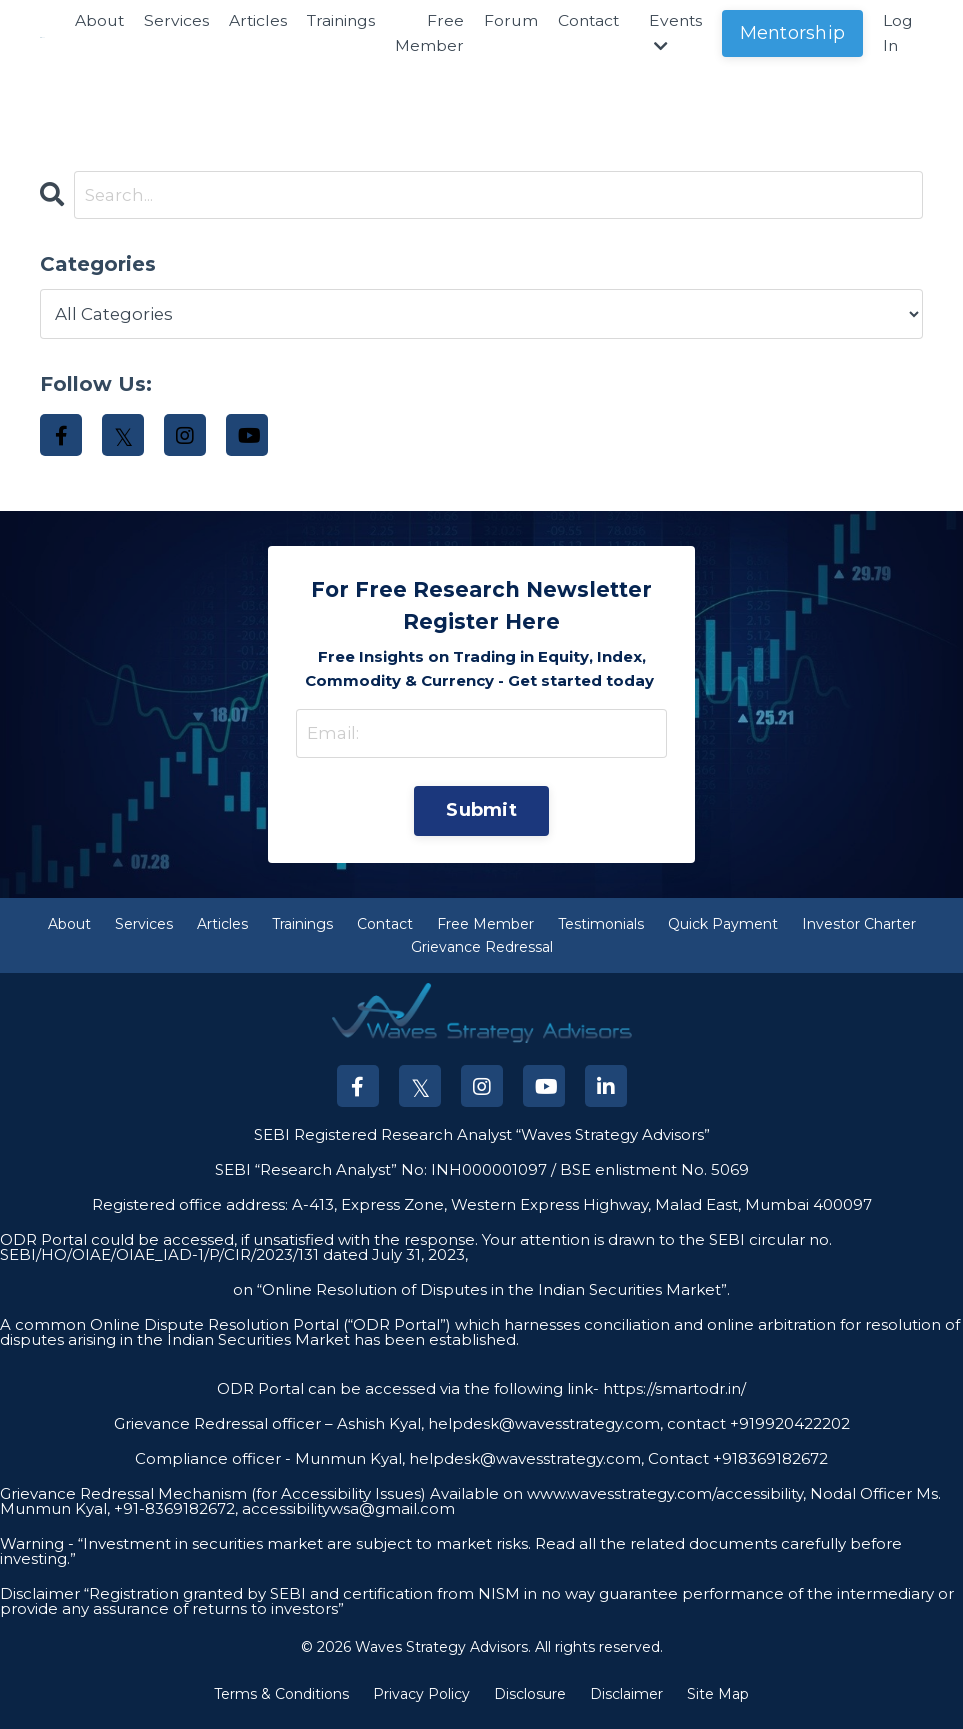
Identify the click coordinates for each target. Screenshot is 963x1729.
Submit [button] (481, 817)
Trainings (341, 20)
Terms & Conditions (281, 1703)
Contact (593, 20)
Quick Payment (723, 933)
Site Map (718, 1703)
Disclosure (530, 1703)
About (95, 20)
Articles (255, 20)
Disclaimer (626, 1703)
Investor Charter (859, 933)
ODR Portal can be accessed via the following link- (408, 1397)
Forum (513, 20)
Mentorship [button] (801, 33)
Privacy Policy (421, 1703)
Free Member (431, 33)
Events (682, 33)
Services (173, 20)
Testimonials (601, 933)
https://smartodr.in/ (672, 1397)
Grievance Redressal (482, 956)
